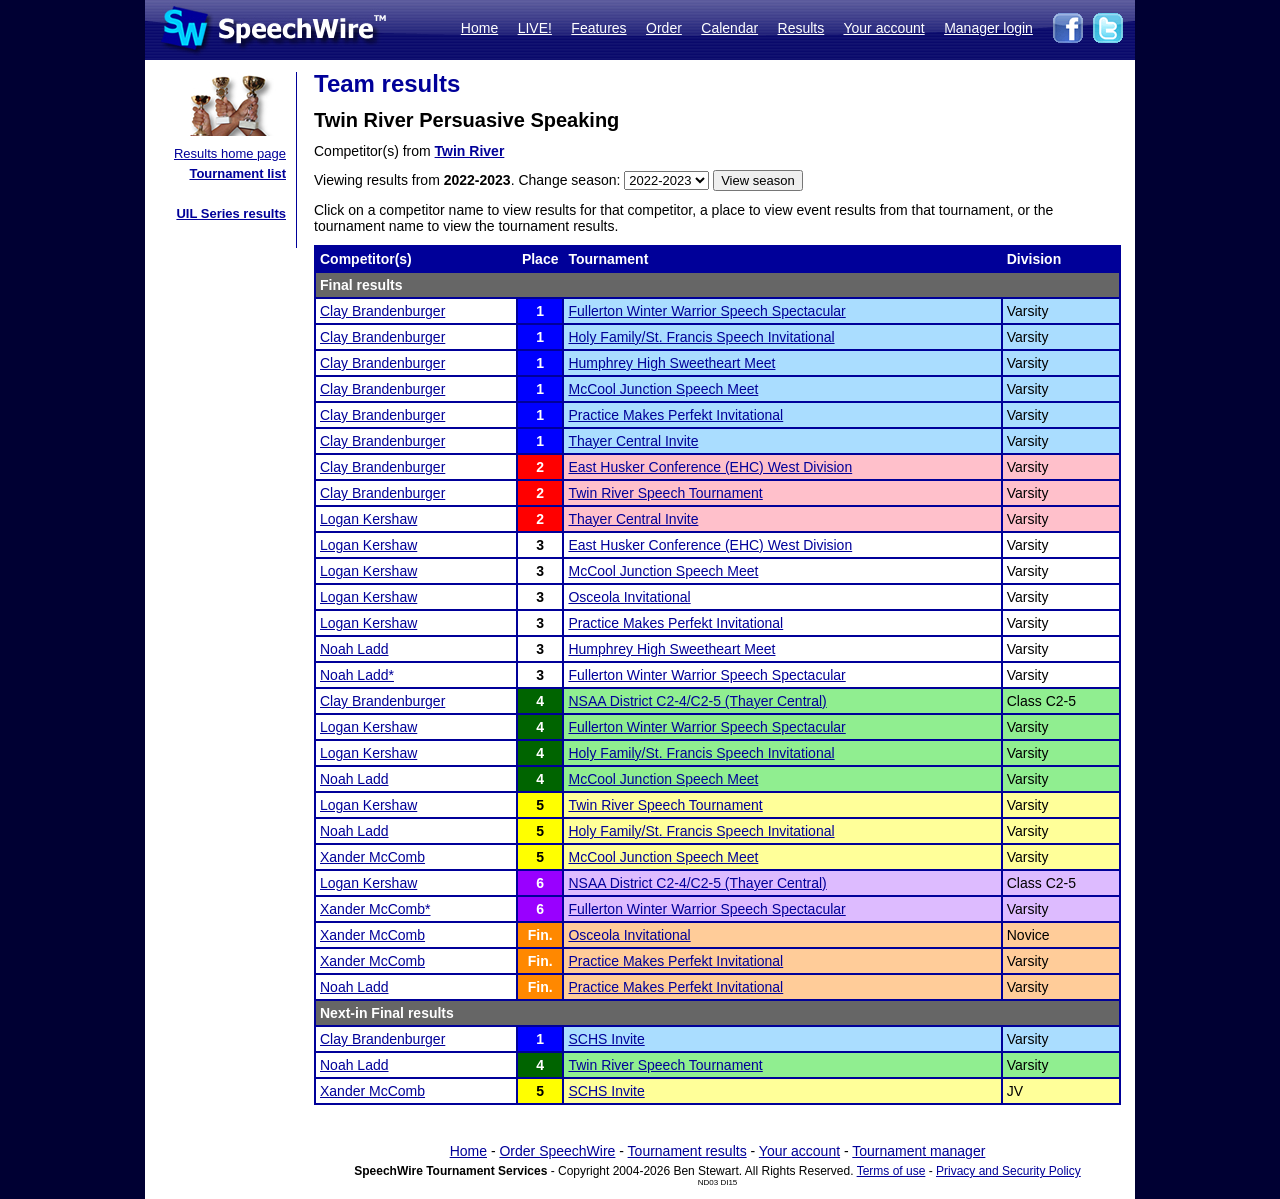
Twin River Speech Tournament (665, 493)
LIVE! (535, 28)
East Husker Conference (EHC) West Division (710, 467)
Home (479, 28)
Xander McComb (372, 857)
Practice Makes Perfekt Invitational (675, 415)
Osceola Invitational (629, 597)
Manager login (988, 28)
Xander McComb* (375, 909)
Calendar (729, 28)
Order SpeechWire (557, 1151)
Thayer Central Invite (633, 441)
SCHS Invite (606, 1039)
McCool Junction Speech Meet (663, 389)
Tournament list (237, 173)
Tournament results (687, 1151)
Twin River (470, 151)
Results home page (230, 153)
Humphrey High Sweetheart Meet (671, 363)
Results (801, 28)
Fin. (540, 935)
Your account (883, 28)
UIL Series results (231, 213)
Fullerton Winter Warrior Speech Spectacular (706, 311)
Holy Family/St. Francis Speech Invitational (701, 337)
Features (598, 28)
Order (664, 28)
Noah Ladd (354, 649)
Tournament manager (918, 1151)
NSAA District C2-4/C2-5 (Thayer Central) (697, 701)
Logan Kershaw (368, 519)
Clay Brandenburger (382, 311)
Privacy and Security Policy (1008, 1171)
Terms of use (891, 1171)
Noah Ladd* (357, 675)
